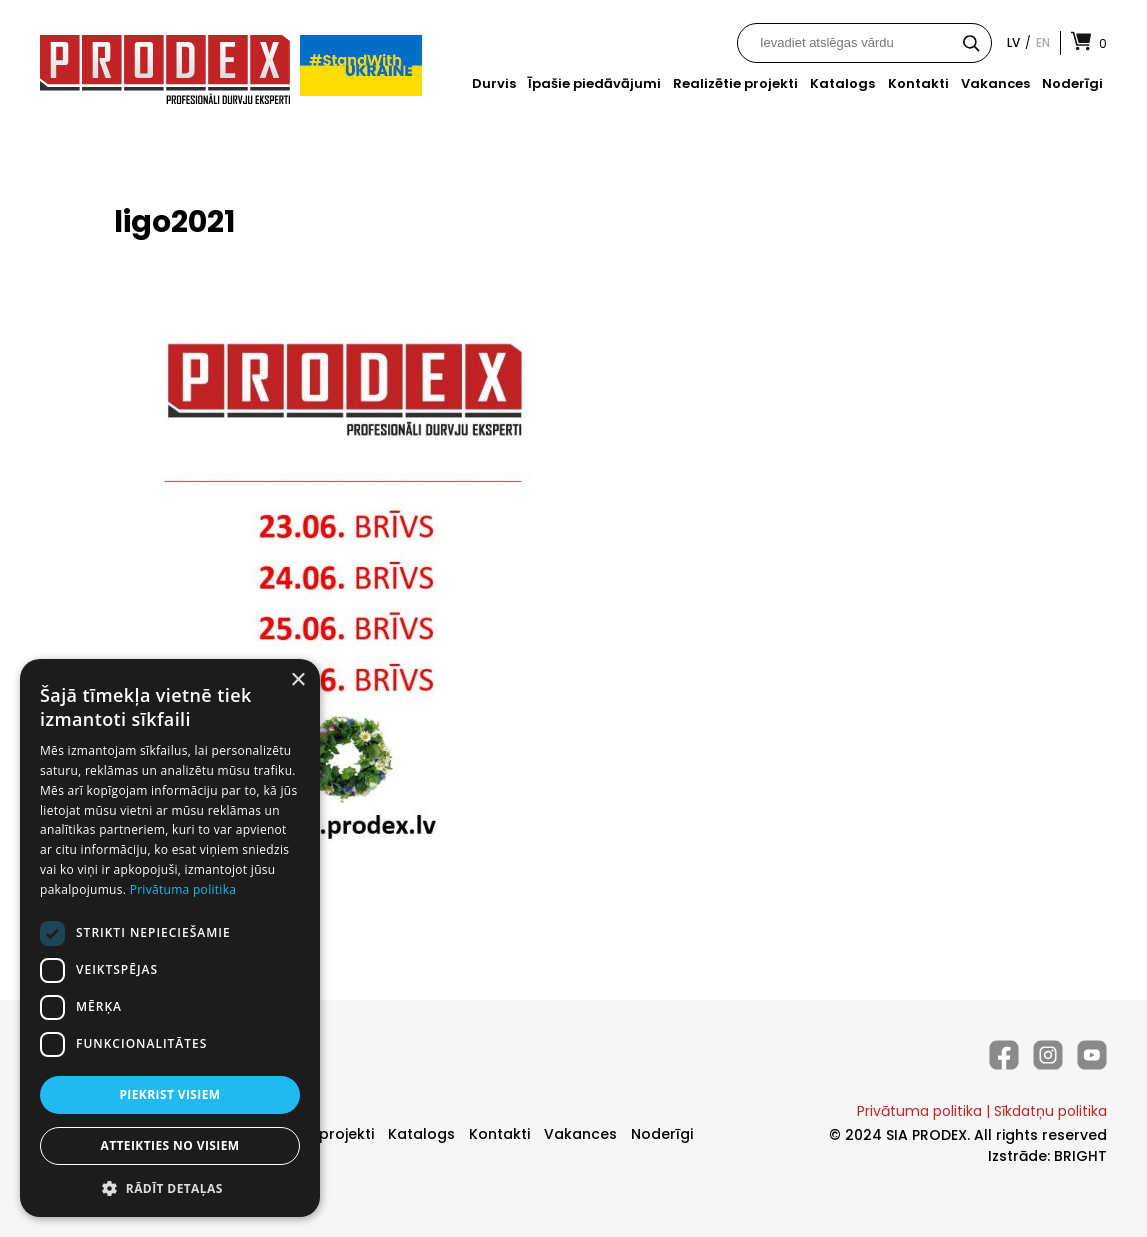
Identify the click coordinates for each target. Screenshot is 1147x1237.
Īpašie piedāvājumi (594, 83)
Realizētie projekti (735, 83)
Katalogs (842, 83)
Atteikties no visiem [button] (169, 1145)
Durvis (494, 83)
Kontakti (918, 83)
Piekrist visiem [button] (169, 1094)
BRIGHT (1080, 1156)
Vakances (995, 83)
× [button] (297, 680)
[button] (170, 1187)
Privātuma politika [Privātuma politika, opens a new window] (183, 889)
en (1043, 42)
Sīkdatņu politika (1050, 1111)
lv (1013, 42)
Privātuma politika (919, 1111)
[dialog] (170, 938)
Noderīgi (1072, 83)
